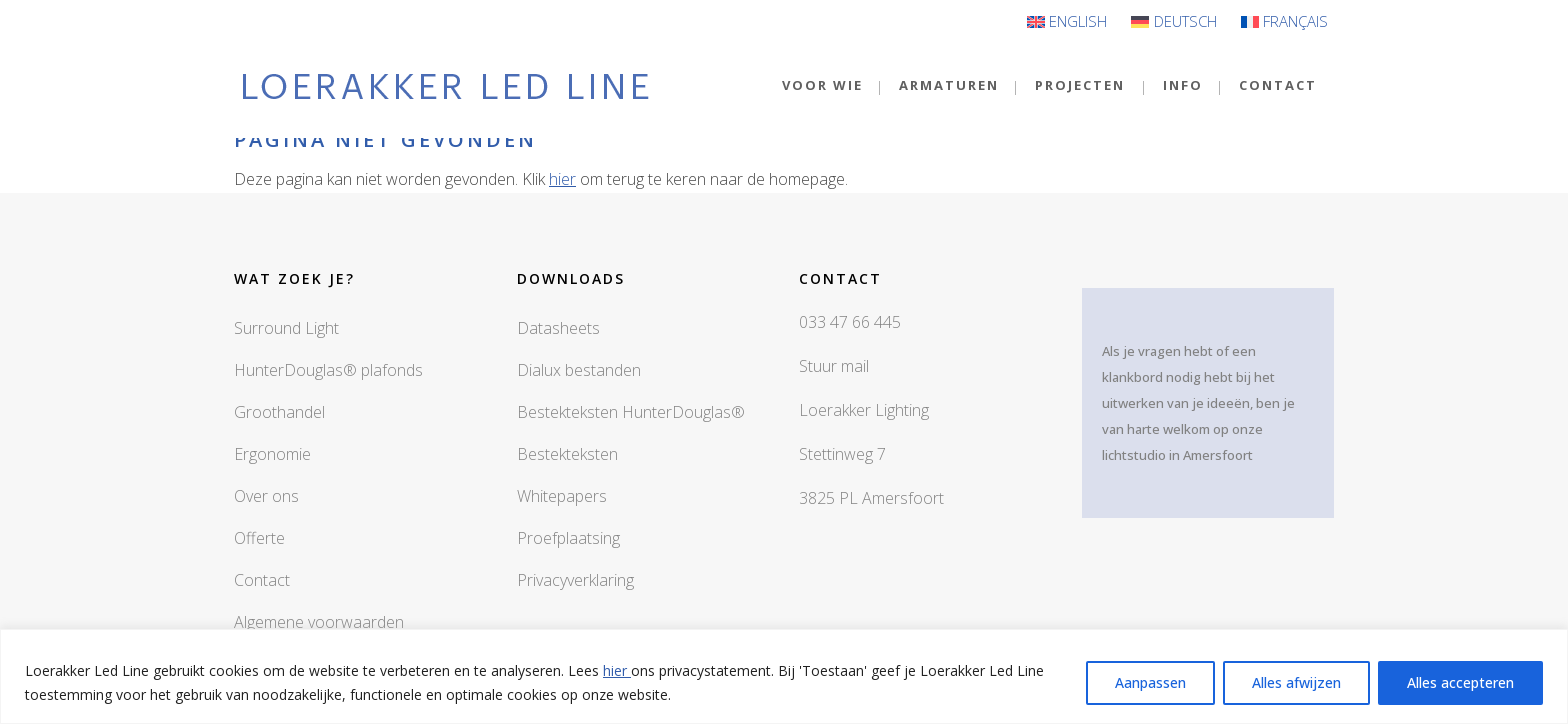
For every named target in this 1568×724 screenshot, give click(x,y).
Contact (262, 580)
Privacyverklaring (575, 580)
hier (617, 670)
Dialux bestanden (579, 370)
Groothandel (279, 412)
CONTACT (1278, 85)
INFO (1183, 85)
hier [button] (562, 179)
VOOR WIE (822, 85)
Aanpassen (1150, 682)
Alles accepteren (1460, 682)
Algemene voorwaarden (319, 622)
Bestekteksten (567, 454)
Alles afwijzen (1296, 682)
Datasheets (558, 328)
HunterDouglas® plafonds (328, 370)
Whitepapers (562, 496)
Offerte (259, 538)
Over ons (266, 496)
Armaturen (949, 85)
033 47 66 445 (850, 322)
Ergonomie (272, 454)
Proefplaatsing (568, 538)
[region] (784, 676)
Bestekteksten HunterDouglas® (631, 412)
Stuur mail (834, 366)
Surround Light (286, 328)
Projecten (1080, 85)
